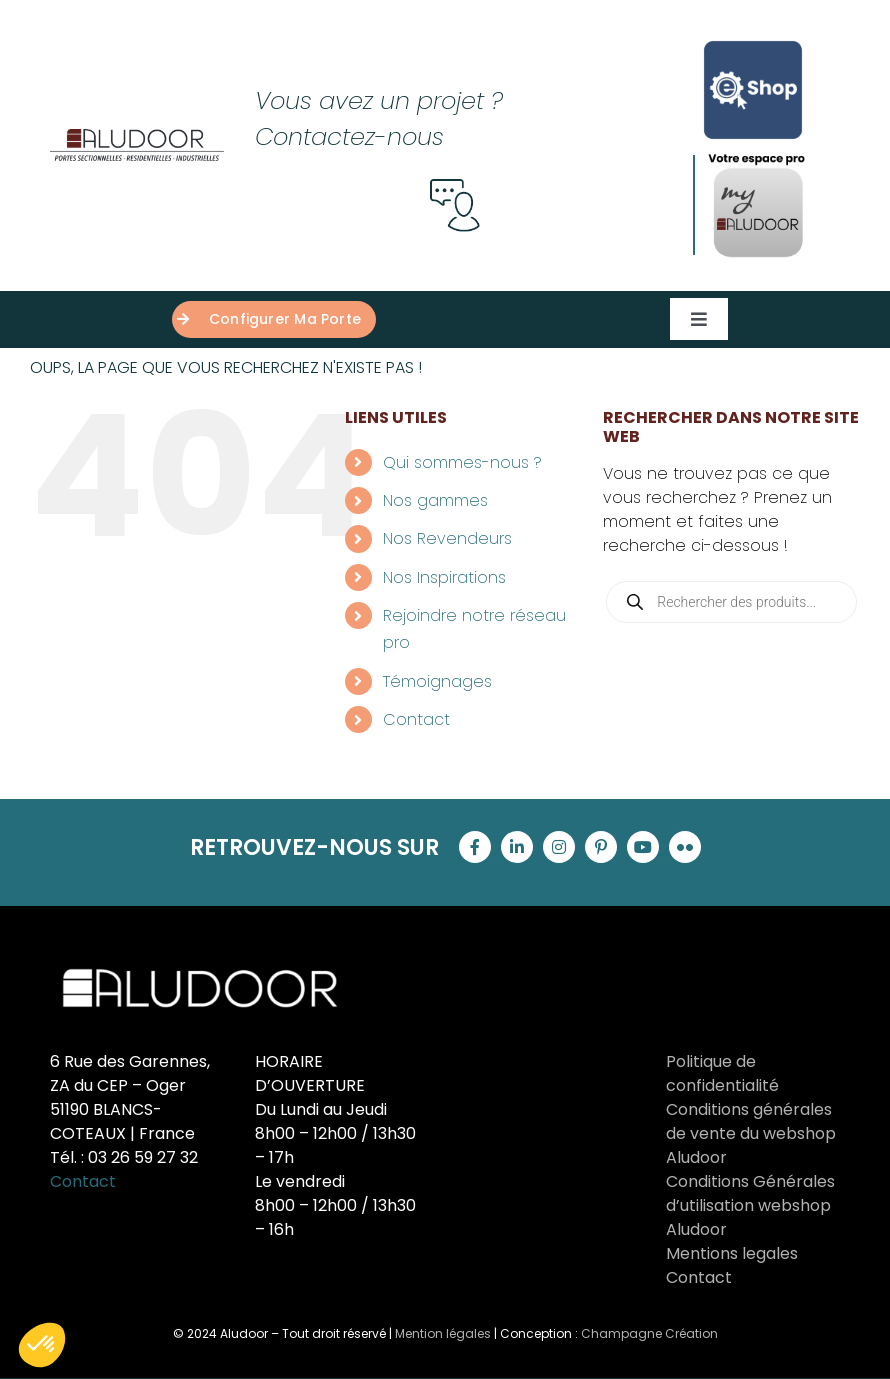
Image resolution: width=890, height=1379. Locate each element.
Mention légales (443, 1333)
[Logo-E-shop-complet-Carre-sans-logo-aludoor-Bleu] (753, 37)
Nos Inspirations (444, 577)
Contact (416, 719)
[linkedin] (517, 847)
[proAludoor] (758, 157)
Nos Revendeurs (447, 538)
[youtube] (643, 847)
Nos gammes (435, 500)
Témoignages (437, 681)
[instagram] (559, 847)
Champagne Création (649, 1333)
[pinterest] (601, 847)
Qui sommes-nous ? (462, 462)
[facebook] (475, 847)
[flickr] (685, 847)
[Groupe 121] (137, 136)
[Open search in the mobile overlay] (731, 602)
